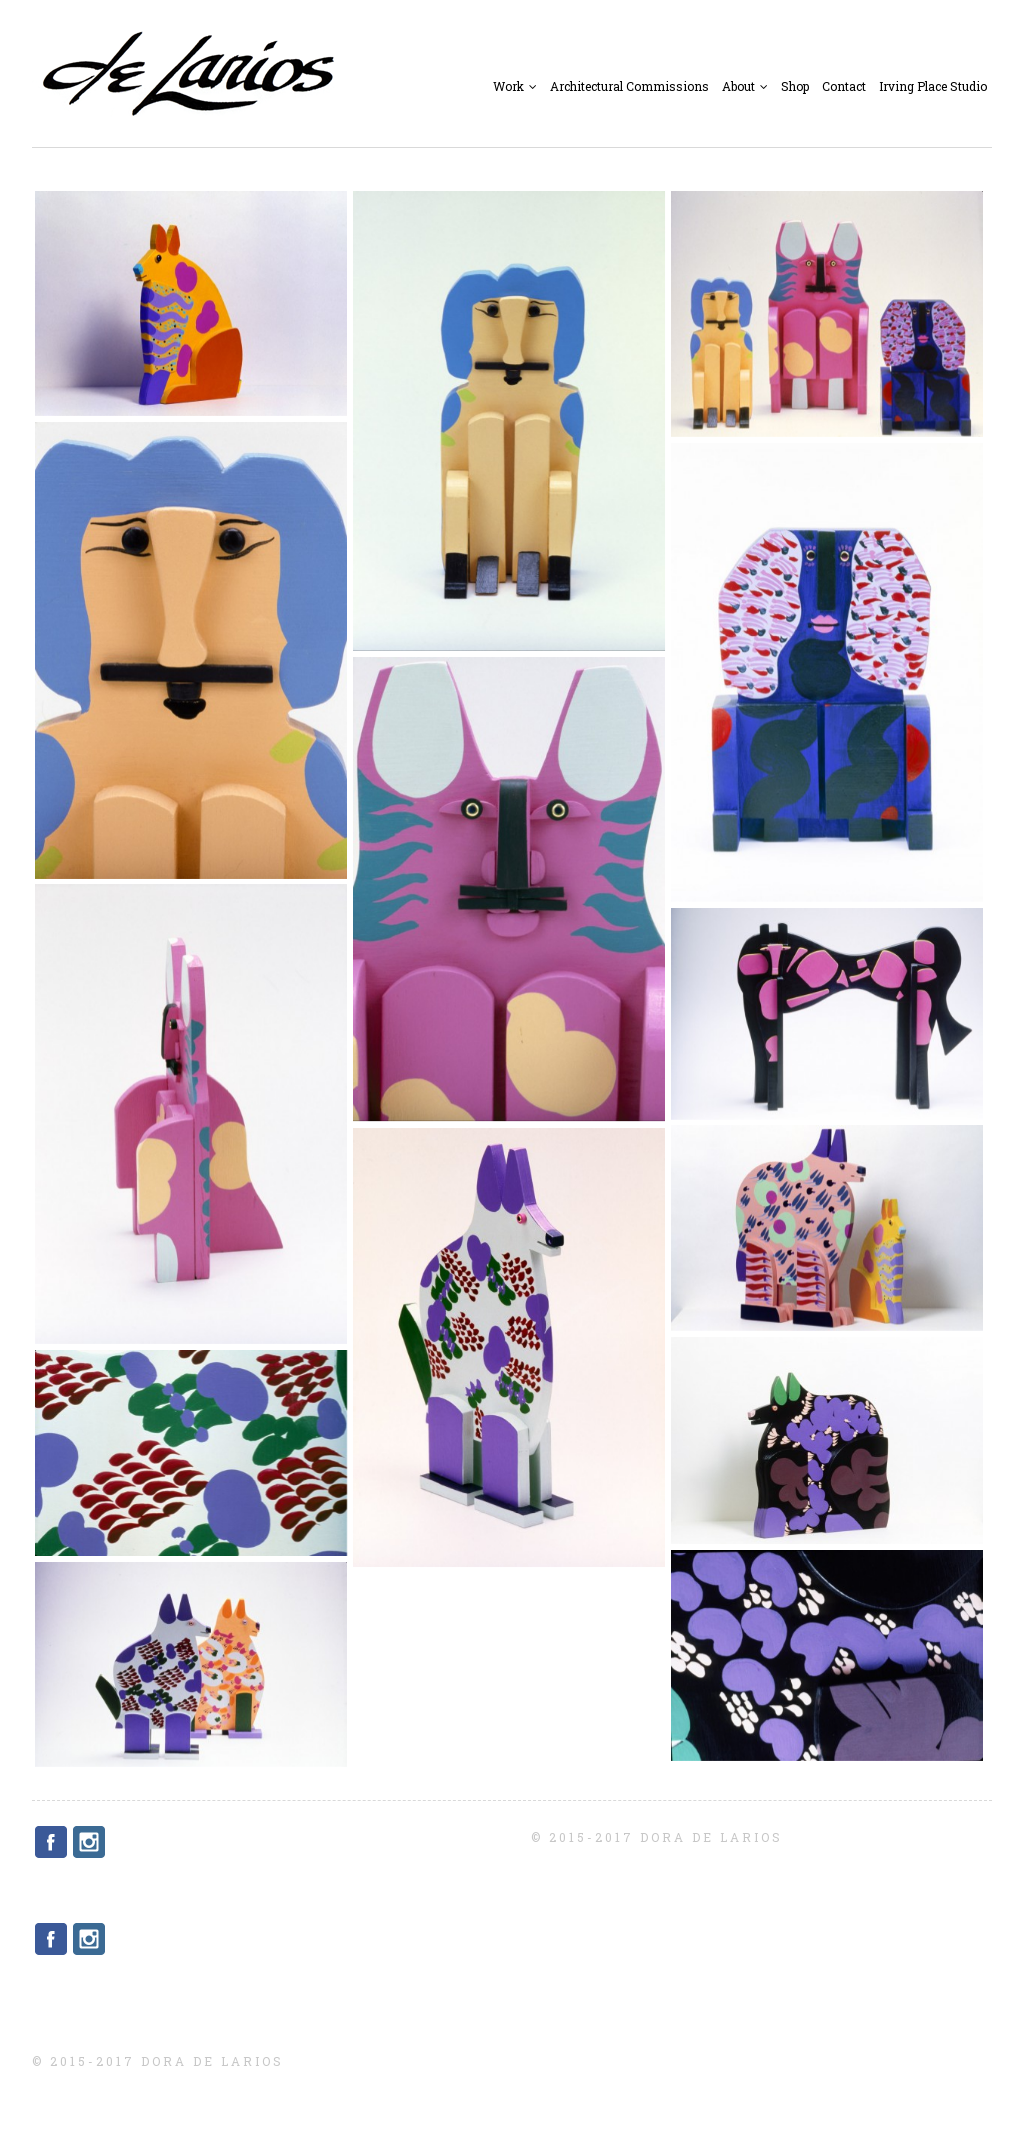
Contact (844, 86)
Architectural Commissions (629, 86)
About (745, 86)
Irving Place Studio (933, 86)
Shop (795, 86)
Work (515, 86)
